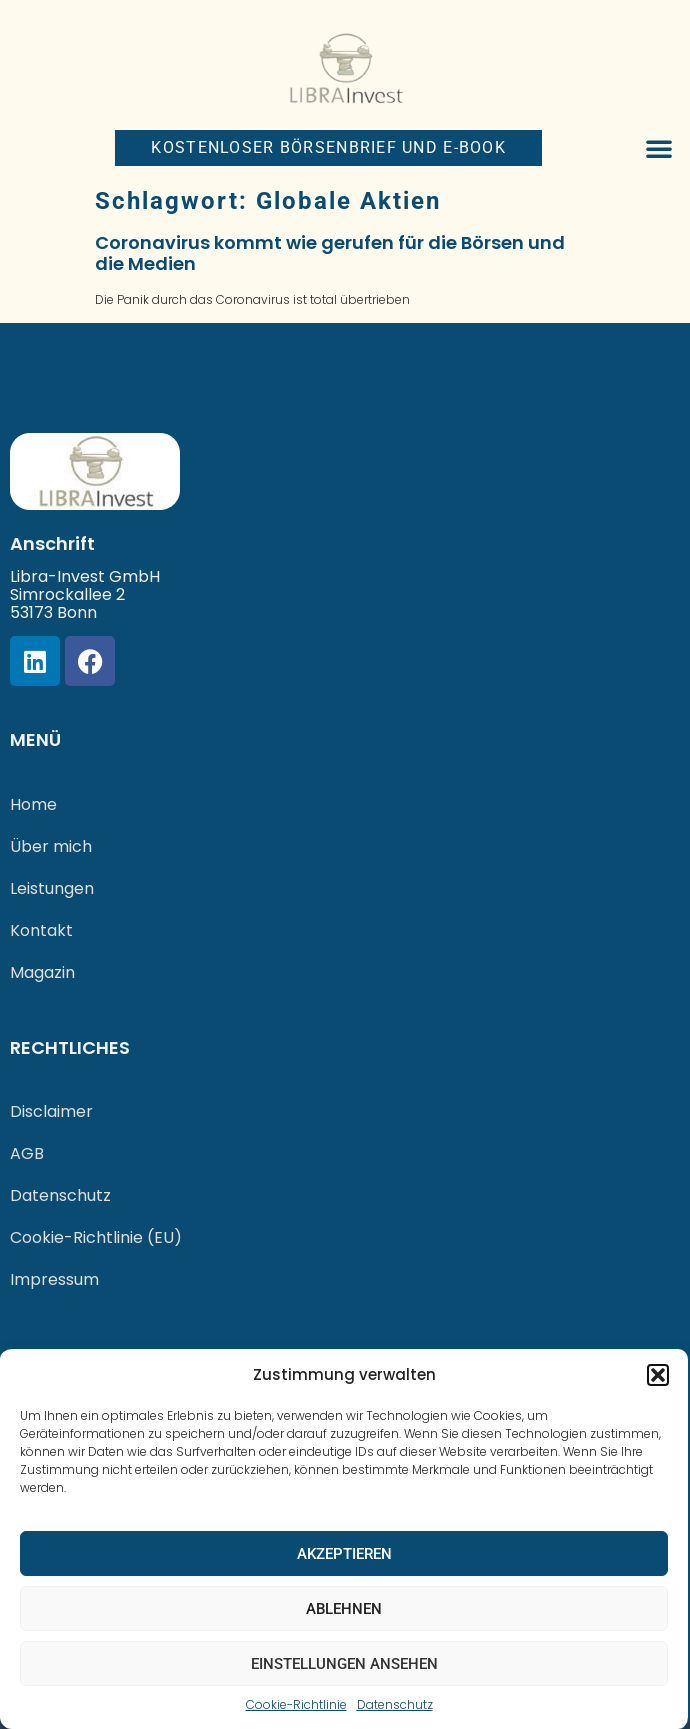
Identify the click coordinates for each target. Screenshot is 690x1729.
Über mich (51, 846)
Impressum (54, 1279)
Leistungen (52, 888)
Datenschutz (395, 1704)
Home (33, 804)
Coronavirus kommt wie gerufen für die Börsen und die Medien (330, 253)
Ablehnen (344, 1609)
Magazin (42, 972)
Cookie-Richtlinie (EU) (96, 1237)
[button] (658, 1375)
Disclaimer (51, 1111)
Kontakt (41, 930)
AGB (27, 1153)
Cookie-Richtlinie (296, 1704)
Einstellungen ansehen (344, 1664)
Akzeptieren (344, 1554)
